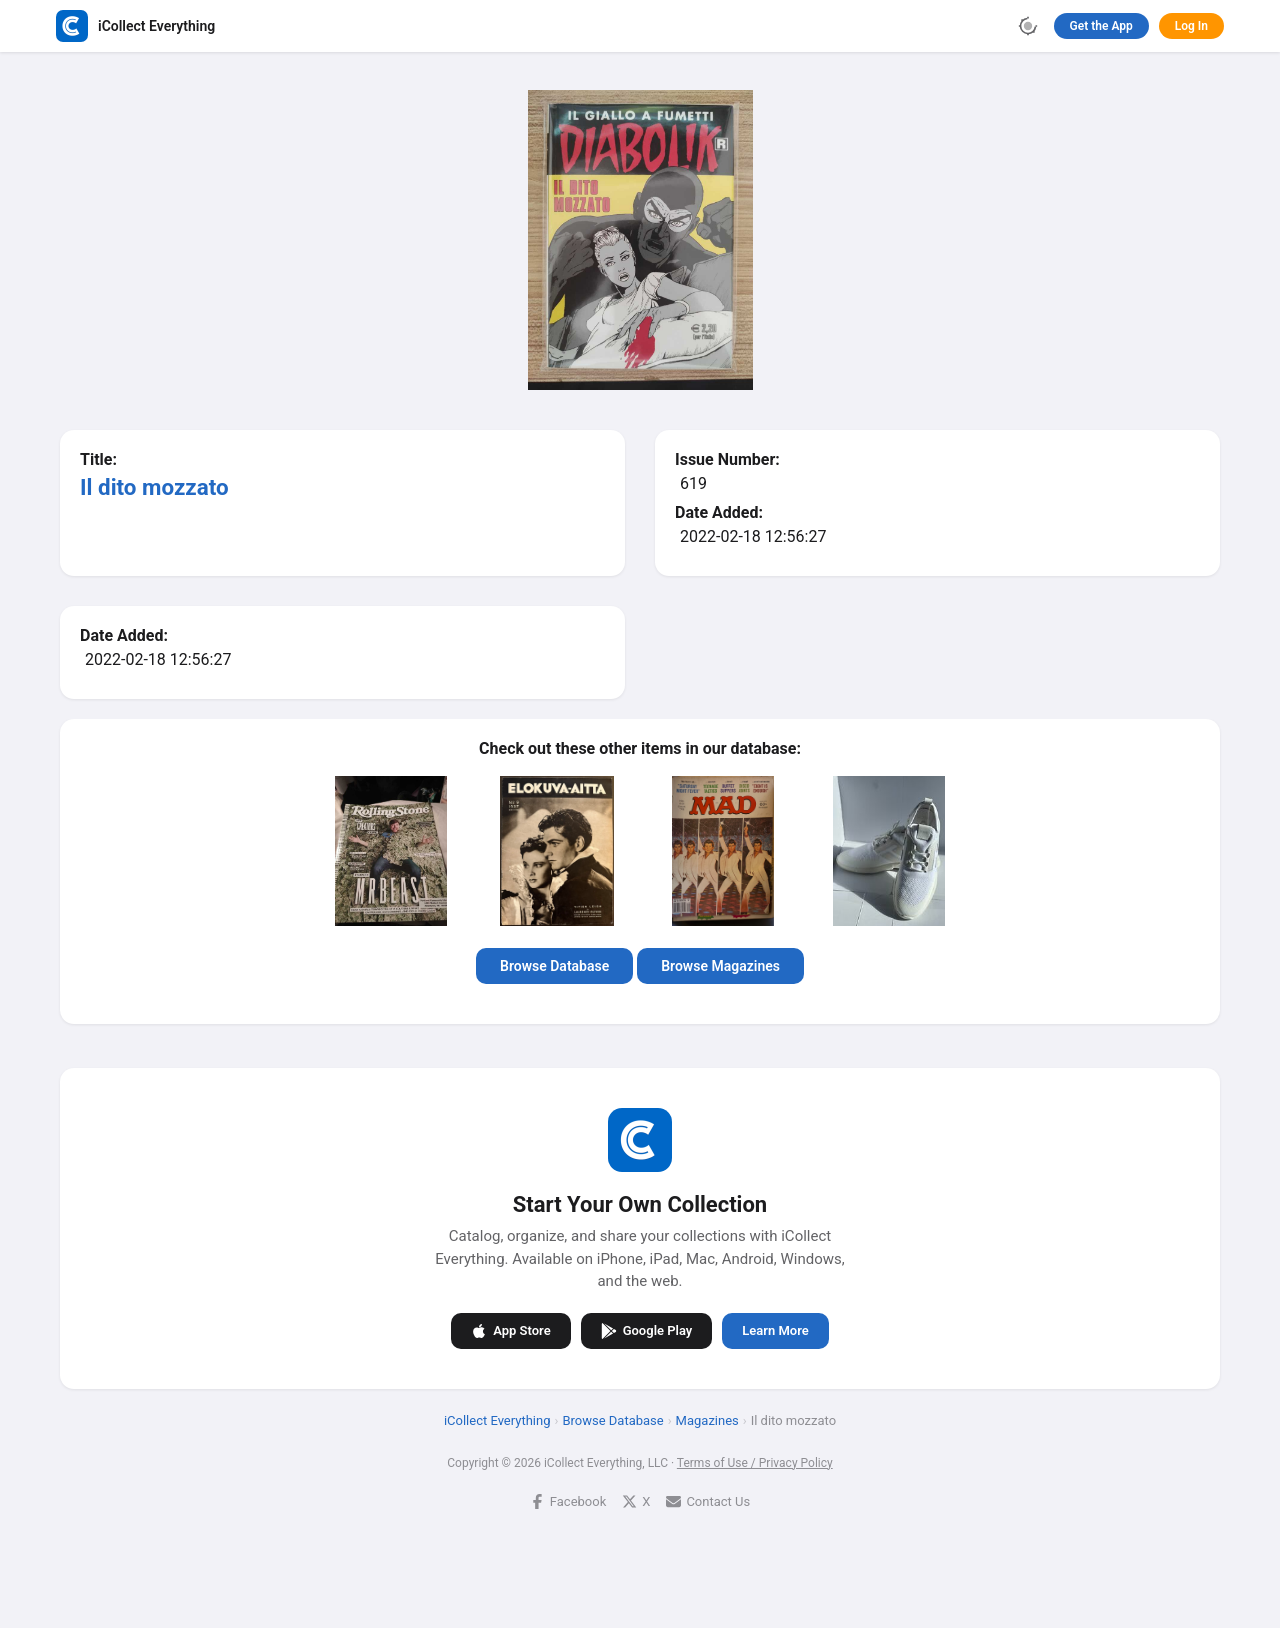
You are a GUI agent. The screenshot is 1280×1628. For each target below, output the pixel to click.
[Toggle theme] (1028, 26)
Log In (1191, 26)
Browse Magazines (720, 966)
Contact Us (708, 1501)
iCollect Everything (497, 1420)
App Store (510, 1331)
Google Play (647, 1331)
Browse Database (554, 966)
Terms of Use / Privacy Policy (755, 1463)
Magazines (707, 1420)
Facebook (568, 1501)
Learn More (775, 1330)
